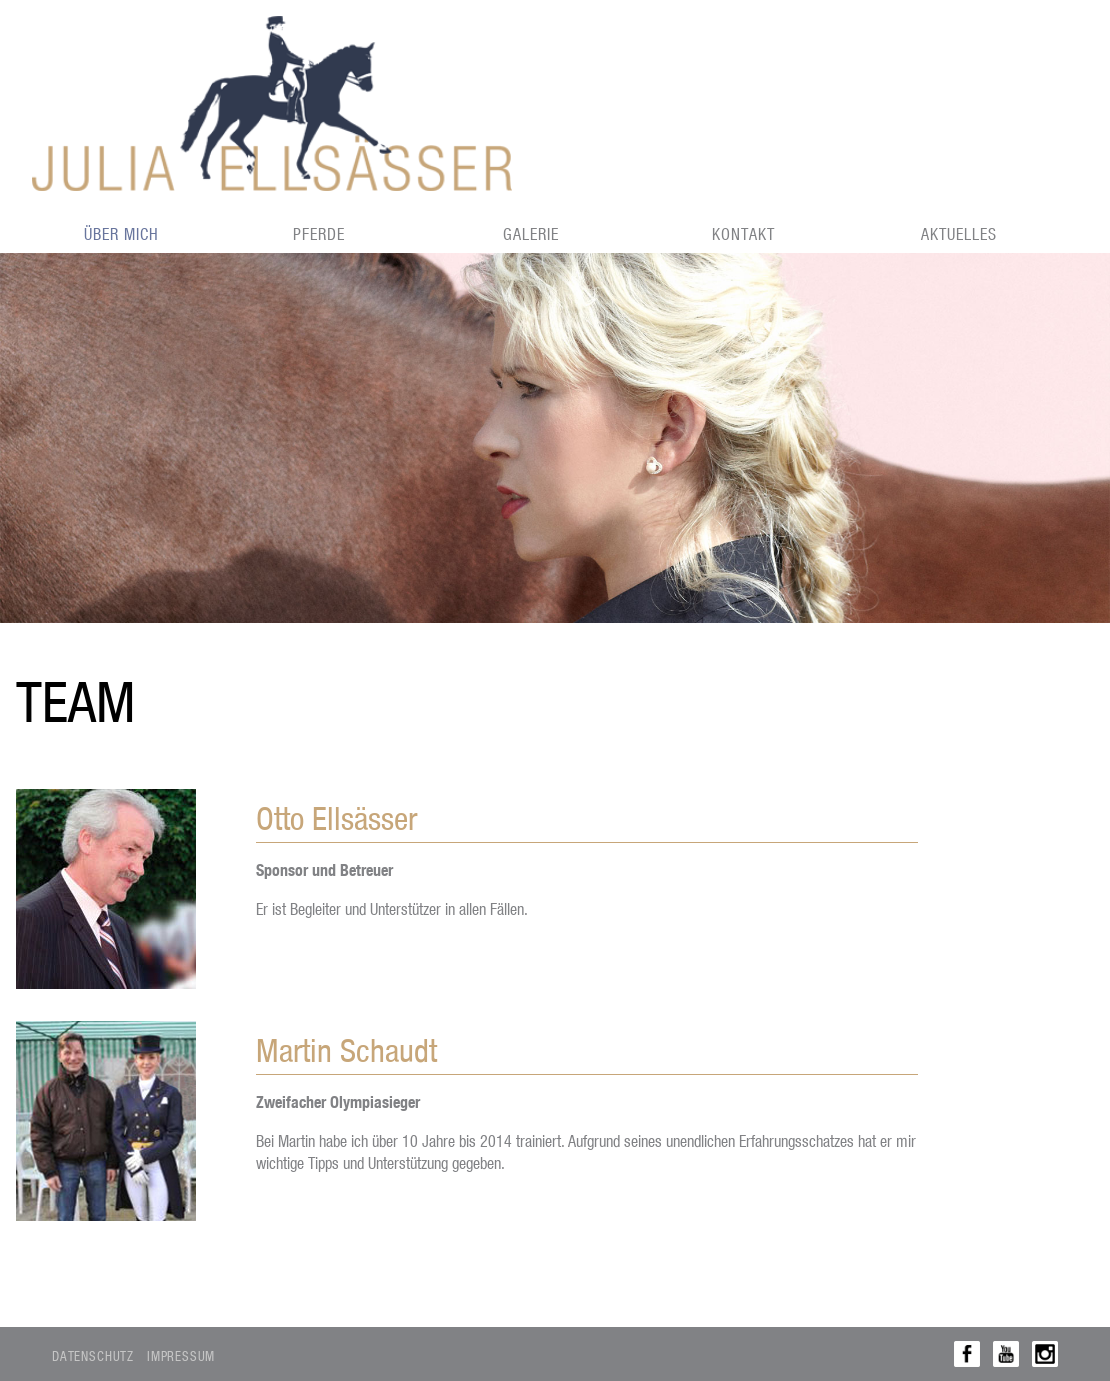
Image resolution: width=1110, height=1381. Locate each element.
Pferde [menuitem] (319, 233)
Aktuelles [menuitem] (959, 233)
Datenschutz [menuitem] (93, 1355)
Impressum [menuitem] (181, 1355)
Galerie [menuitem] (531, 233)
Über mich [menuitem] (121, 233)
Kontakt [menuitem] (743, 233)
